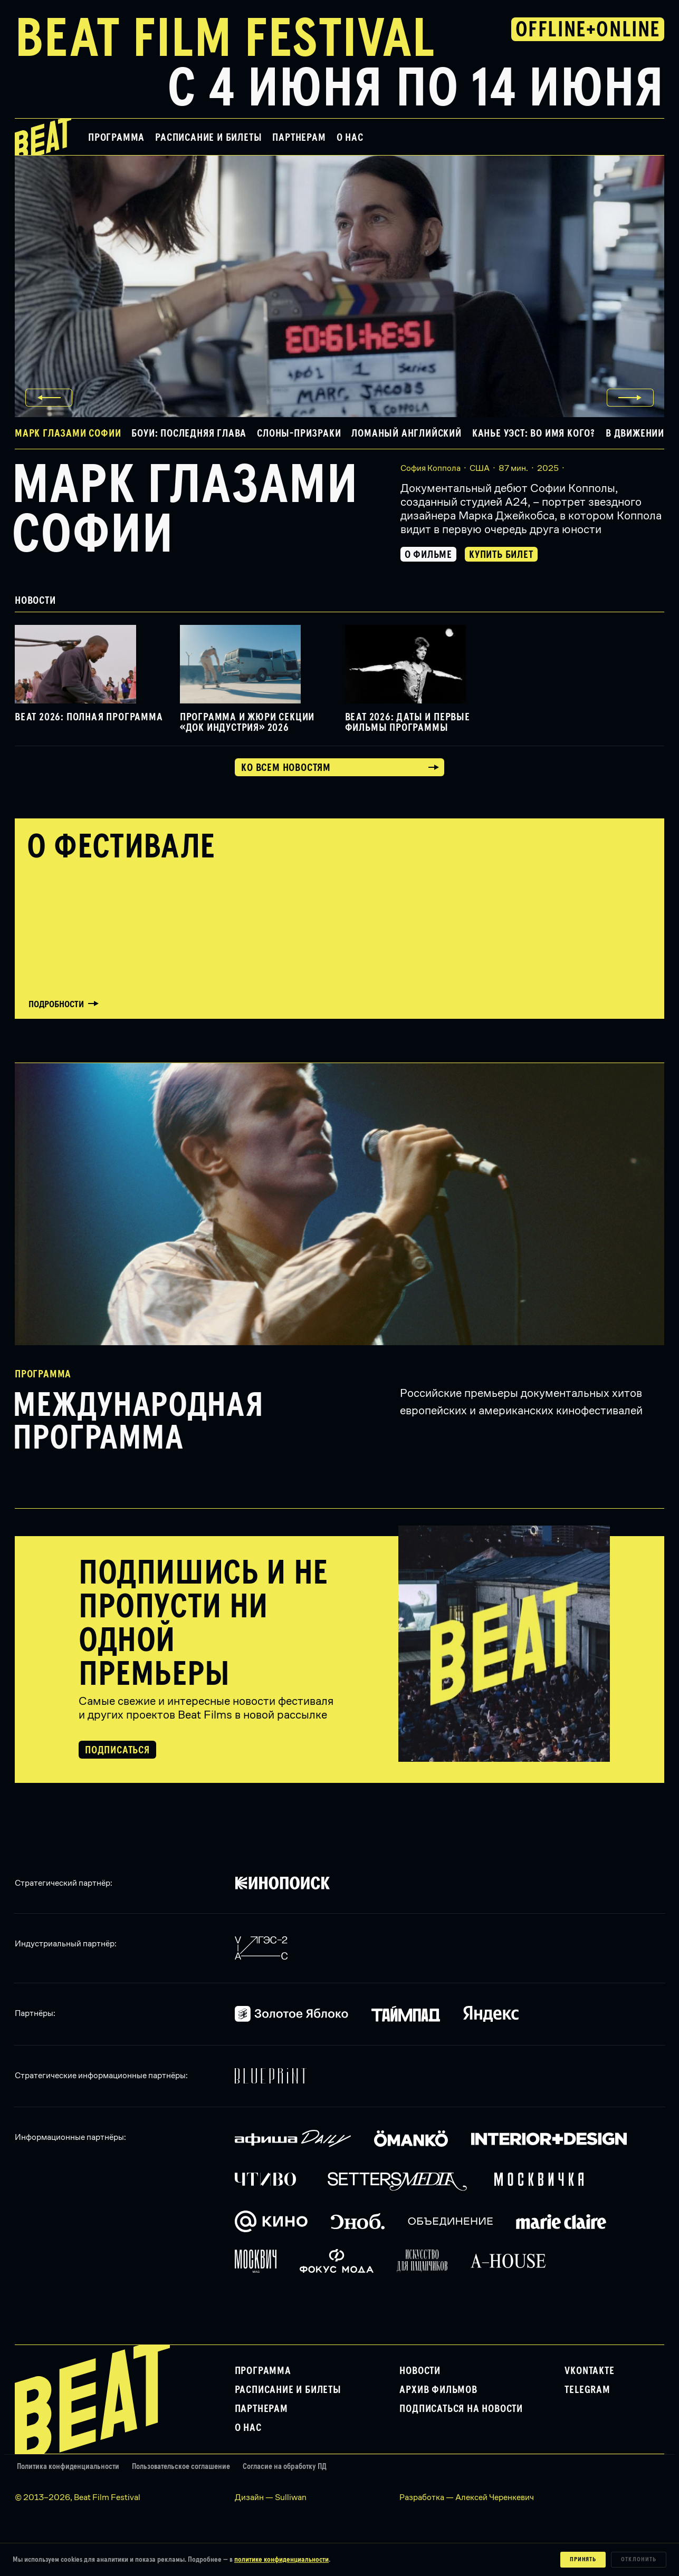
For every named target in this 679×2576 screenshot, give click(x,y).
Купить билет (501, 554)
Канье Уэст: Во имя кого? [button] (533, 433)
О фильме (428, 554)
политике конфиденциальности (281, 2559)
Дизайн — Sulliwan (271, 2497)
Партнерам (299, 137)
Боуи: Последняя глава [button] (188, 433)
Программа (116, 137)
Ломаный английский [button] (406, 433)
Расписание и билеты (208, 137)
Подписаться (117, 1750)
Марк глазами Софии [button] (68, 433)
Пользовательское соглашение (181, 2467)
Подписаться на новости (461, 2409)
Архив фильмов (438, 2390)
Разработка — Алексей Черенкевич (466, 2497)
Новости (420, 2371)
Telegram (587, 2390)
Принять (583, 2559)
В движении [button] (635, 433)
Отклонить (638, 2559)
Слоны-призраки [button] (299, 433)
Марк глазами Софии (185, 511)
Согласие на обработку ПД (285, 2467)
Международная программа (138, 1423)
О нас (350, 137)
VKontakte (589, 2371)
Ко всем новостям (286, 768)
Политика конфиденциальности (68, 2467)
